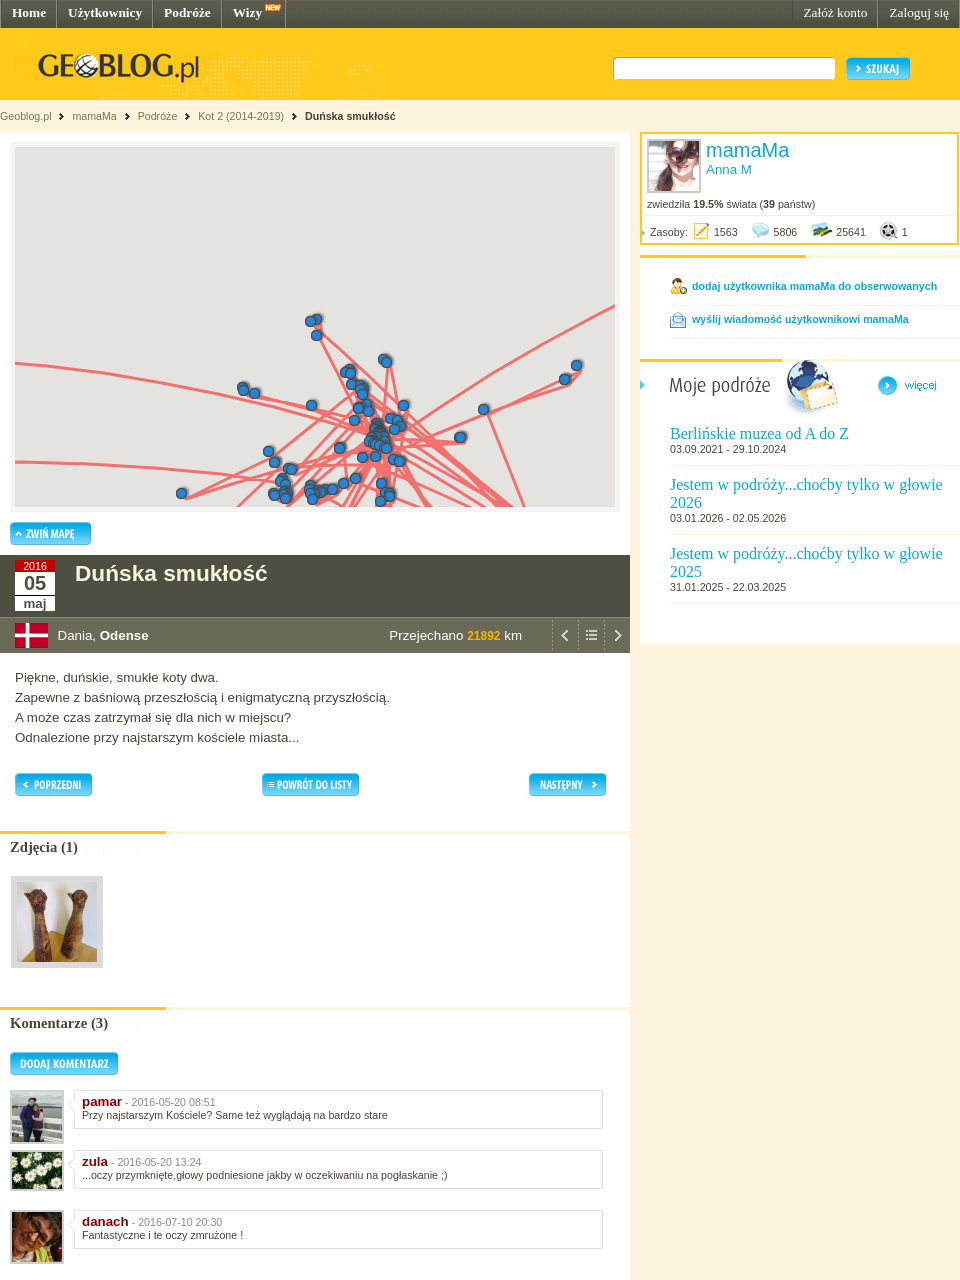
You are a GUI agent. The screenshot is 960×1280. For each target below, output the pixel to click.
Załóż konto (835, 12)
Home (29, 12)
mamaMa (94, 116)
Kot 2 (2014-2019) (241, 116)
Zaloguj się (919, 12)
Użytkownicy (105, 12)
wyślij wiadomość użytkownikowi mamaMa (800, 319)
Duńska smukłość (350, 116)
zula (95, 1161)
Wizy (247, 12)
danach (105, 1221)
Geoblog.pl (26, 116)
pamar (102, 1101)
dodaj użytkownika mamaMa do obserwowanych (814, 286)
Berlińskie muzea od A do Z (759, 433)
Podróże (187, 12)
